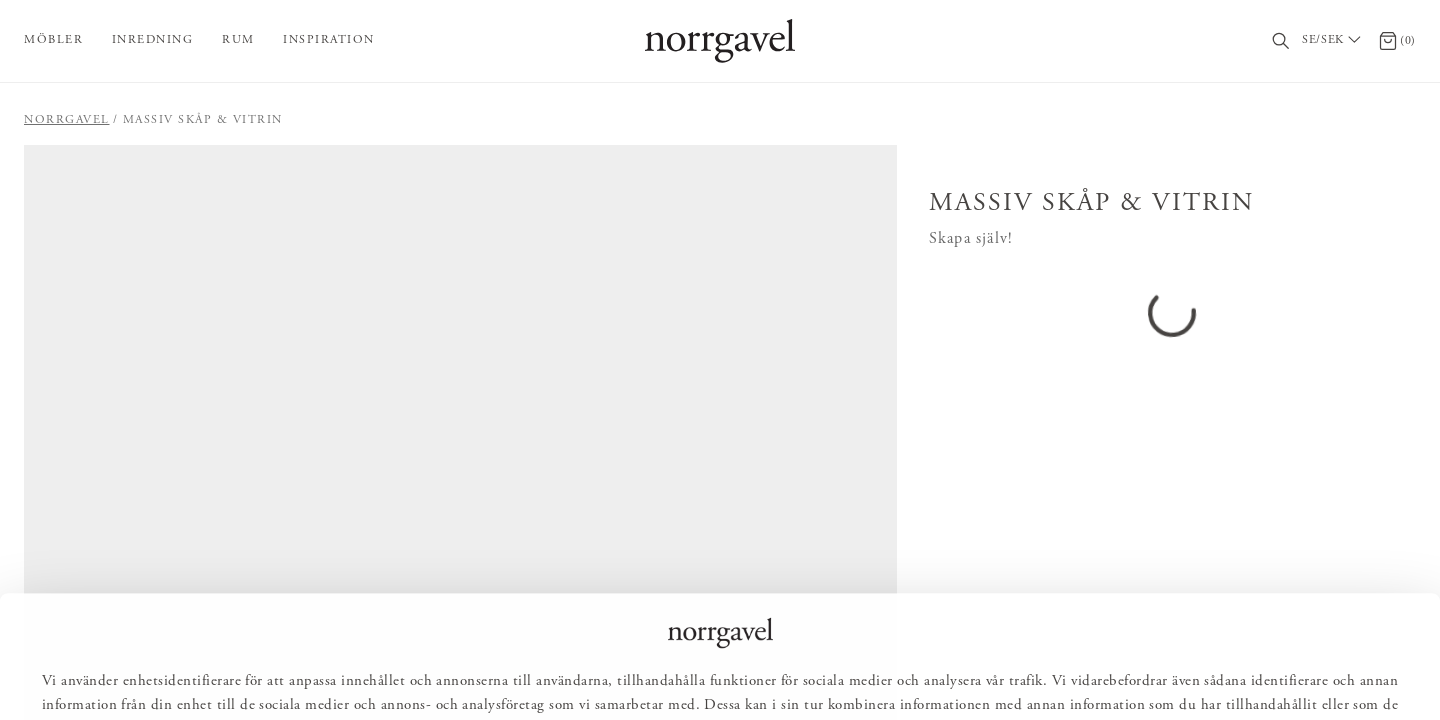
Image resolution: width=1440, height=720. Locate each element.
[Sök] (1281, 41)
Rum (238, 40)
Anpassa (728, 676)
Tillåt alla (623, 676)
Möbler (53, 40)
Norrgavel (67, 120)
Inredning (153, 40)
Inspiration (329, 40)
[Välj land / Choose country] (1334, 41)
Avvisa (825, 676)
